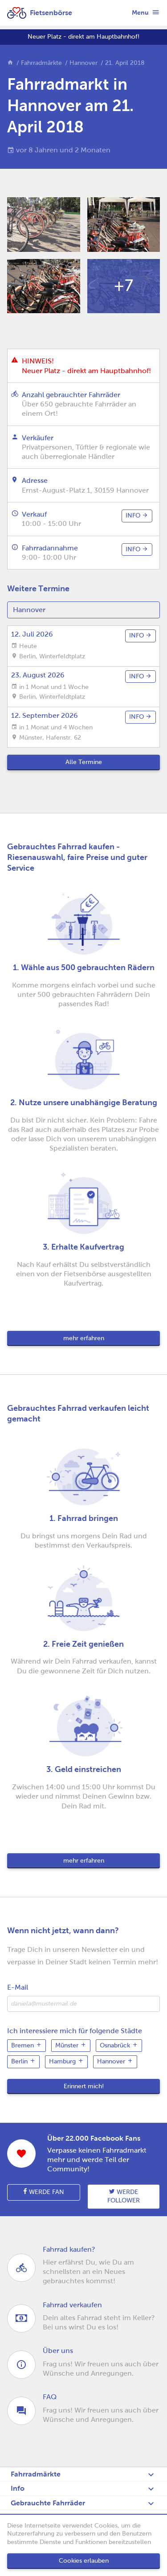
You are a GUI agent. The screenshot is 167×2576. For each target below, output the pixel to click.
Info (17, 2488)
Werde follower (123, 2196)
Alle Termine (83, 762)
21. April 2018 (125, 63)
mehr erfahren (83, 1338)
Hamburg (66, 2061)
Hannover (83, 63)
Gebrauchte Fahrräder (48, 2503)
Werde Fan (43, 2191)
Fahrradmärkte (41, 63)
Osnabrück (119, 2045)
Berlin (23, 2061)
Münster (70, 2045)
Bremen (26, 2045)
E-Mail (17, 1987)
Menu (146, 12)
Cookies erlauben (84, 2560)
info (137, 515)
